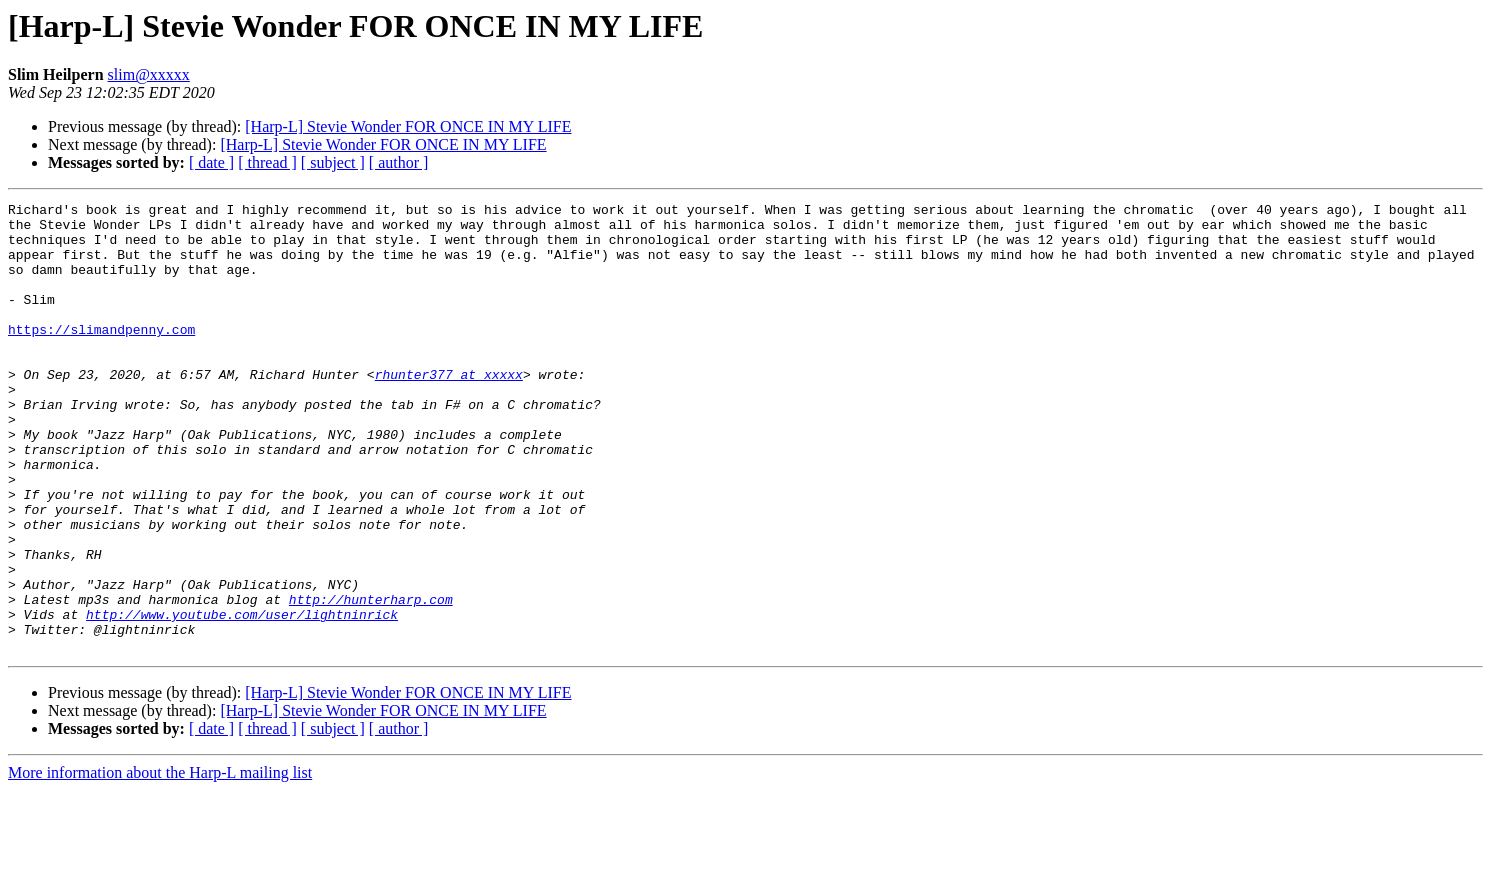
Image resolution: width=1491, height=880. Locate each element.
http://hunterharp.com (371, 680)
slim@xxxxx (149, 74)
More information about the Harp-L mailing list (160, 862)
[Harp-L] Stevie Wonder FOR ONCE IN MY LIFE (408, 126)
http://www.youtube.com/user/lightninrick (242, 698)
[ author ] (399, 162)
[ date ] (211, 162)
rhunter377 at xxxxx (449, 410)
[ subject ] (333, 162)
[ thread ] (267, 162)
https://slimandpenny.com (101, 356)
